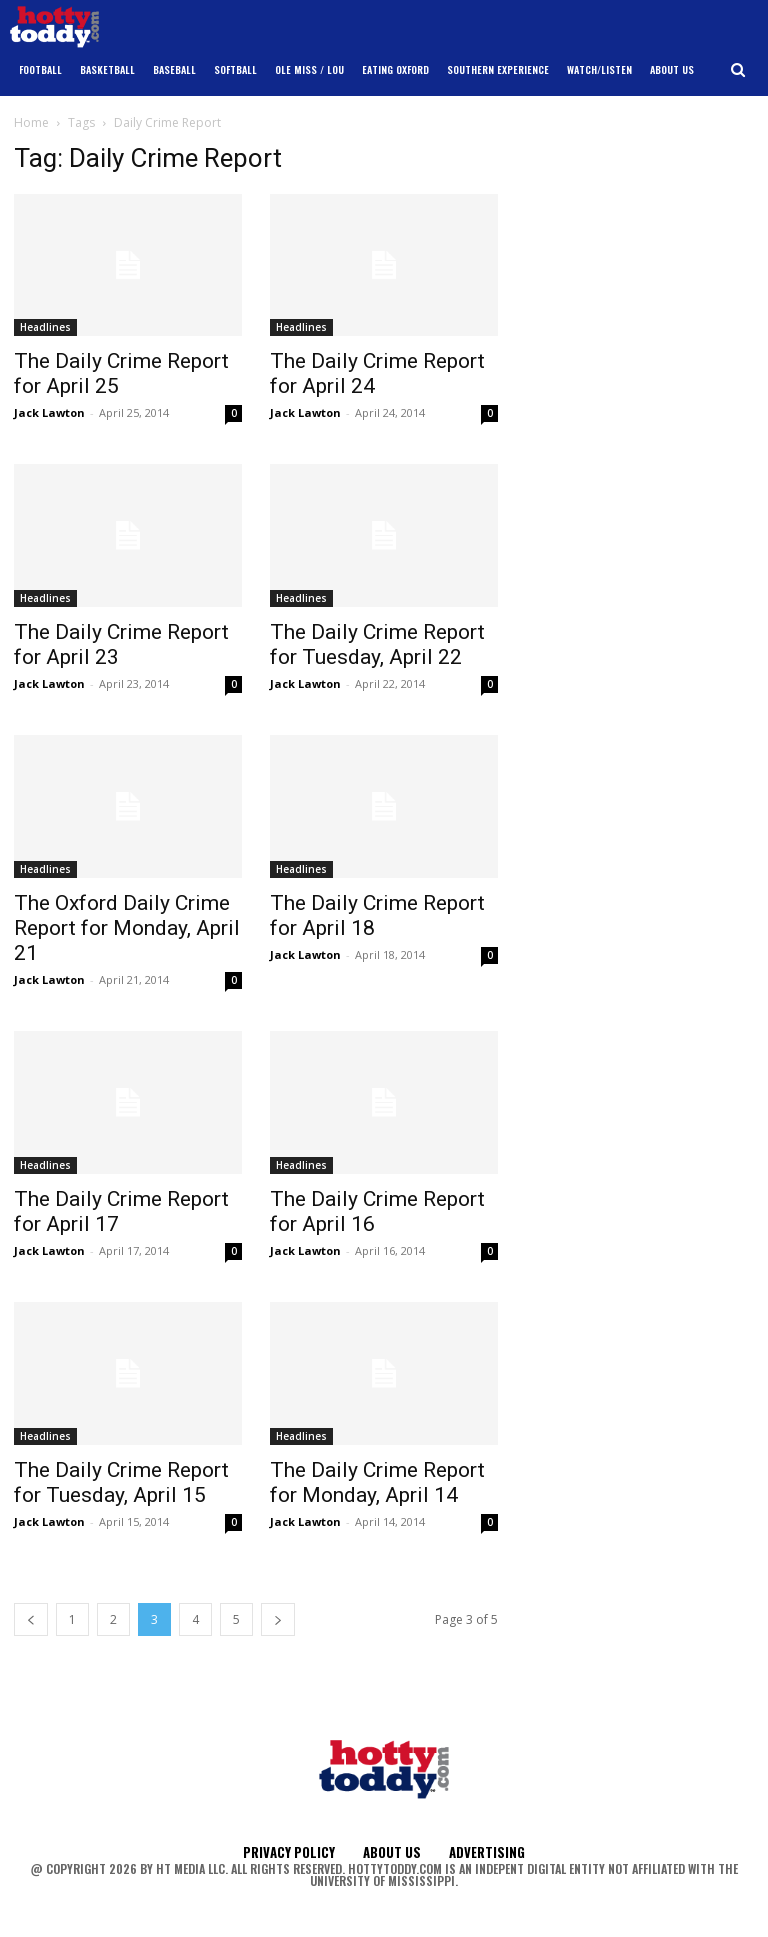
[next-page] (278, 1619)
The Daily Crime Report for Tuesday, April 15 (121, 1482)
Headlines (45, 327)
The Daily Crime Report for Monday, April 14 (377, 1482)
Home (31, 122)
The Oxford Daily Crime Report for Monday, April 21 (127, 928)
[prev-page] (31, 1619)
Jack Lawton (49, 412)
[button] (738, 70)
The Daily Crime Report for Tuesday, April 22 (377, 644)
